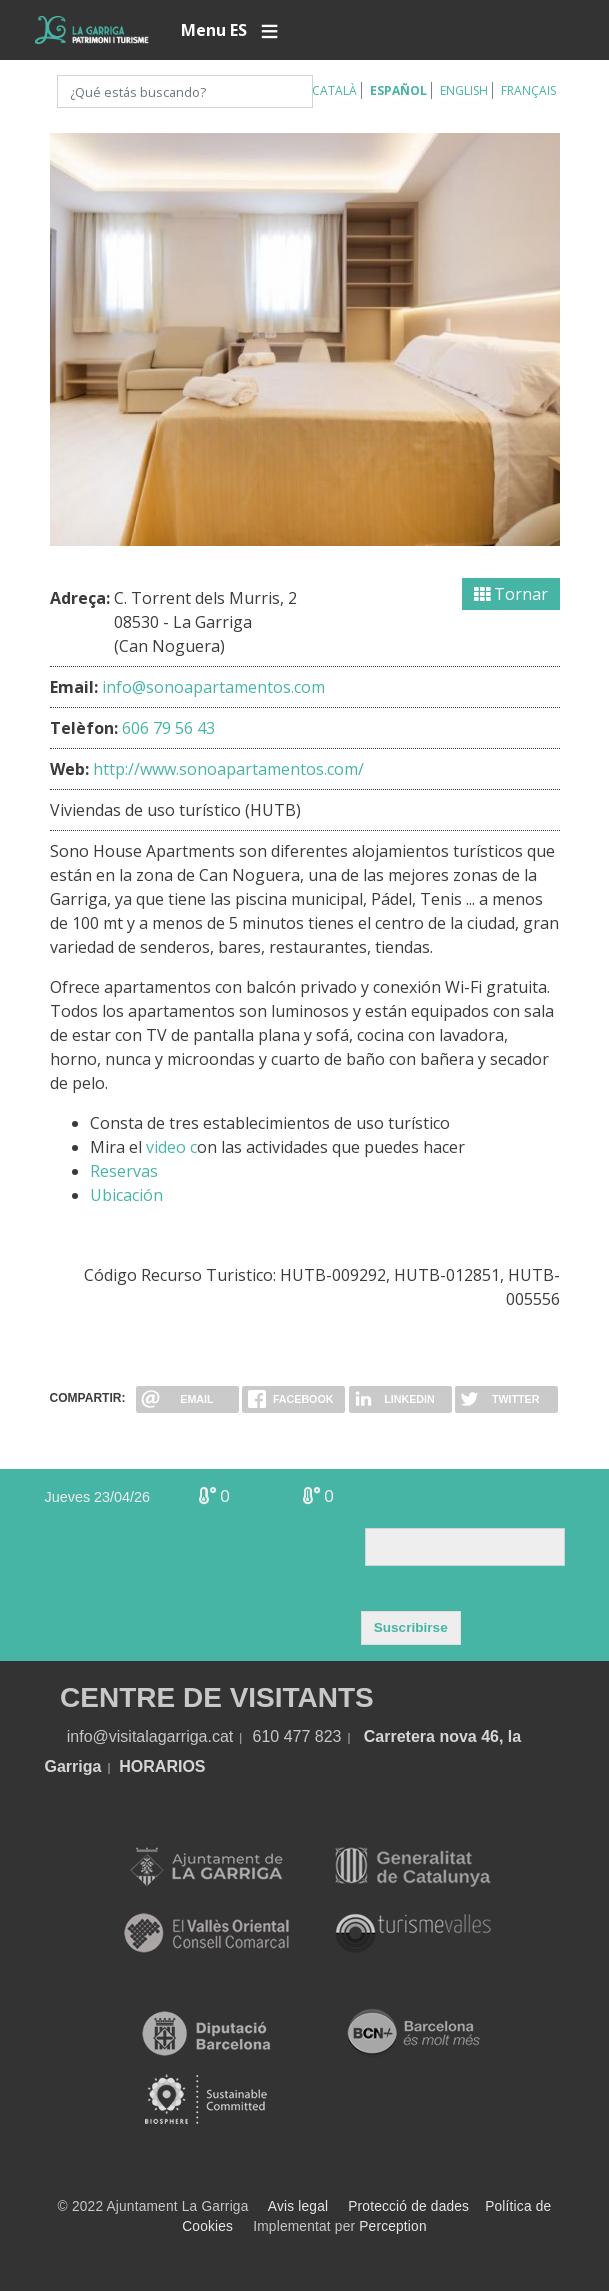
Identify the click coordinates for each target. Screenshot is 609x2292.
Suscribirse (411, 1627)
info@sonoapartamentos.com (213, 687)
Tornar (511, 594)
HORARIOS (162, 1766)
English (464, 90)
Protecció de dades (408, 2206)
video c (171, 1147)
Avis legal (298, 2206)
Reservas (124, 1171)
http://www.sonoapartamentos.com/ (228, 769)
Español (398, 90)
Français (528, 90)
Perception (393, 2226)
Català (334, 90)
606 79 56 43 (168, 728)
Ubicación (126, 1195)
